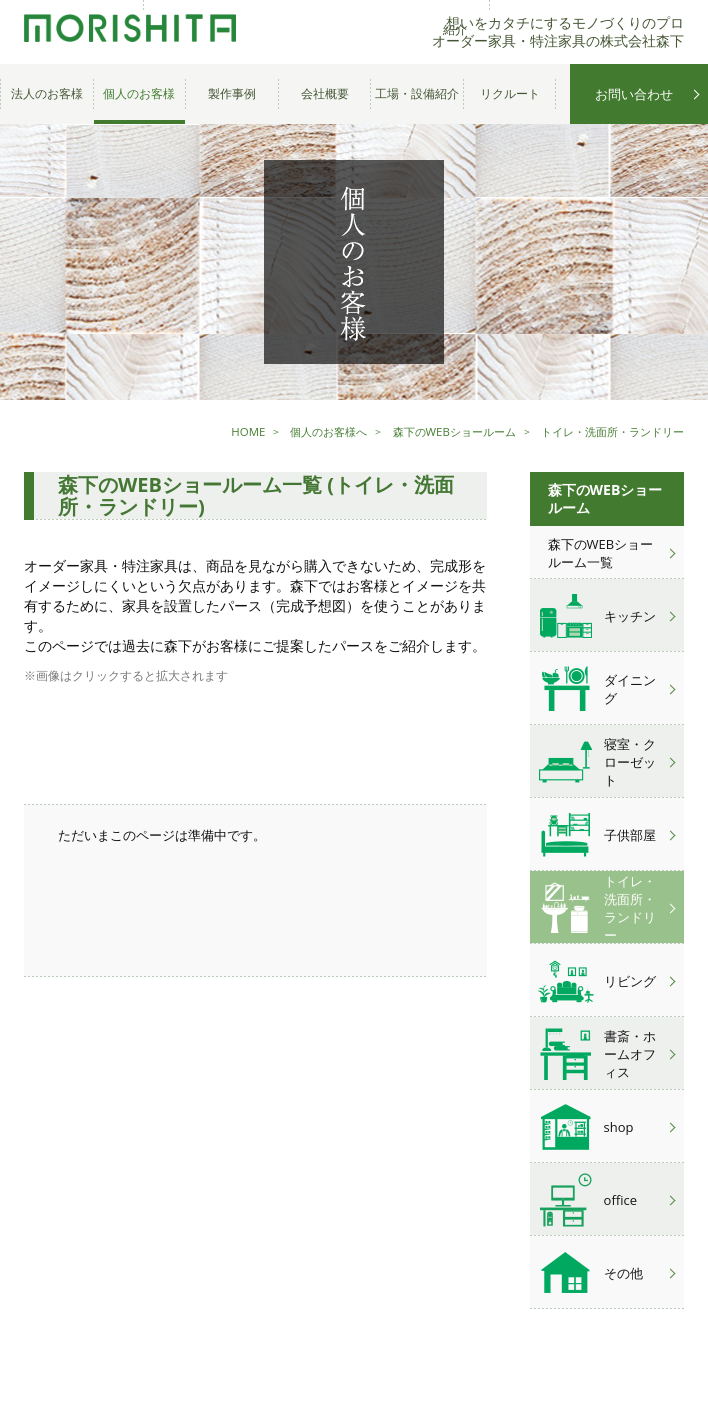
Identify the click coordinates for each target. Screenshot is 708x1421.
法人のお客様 (47, 93)
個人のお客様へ (302, 431)
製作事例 (232, 93)
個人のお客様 (139, 93)
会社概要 (325, 93)
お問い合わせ (634, 94)
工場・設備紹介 (417, 93)
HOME (217, 431)
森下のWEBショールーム (436, 431)
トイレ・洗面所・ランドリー (606, 431)
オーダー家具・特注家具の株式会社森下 (124, 32)
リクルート (510, 93)
